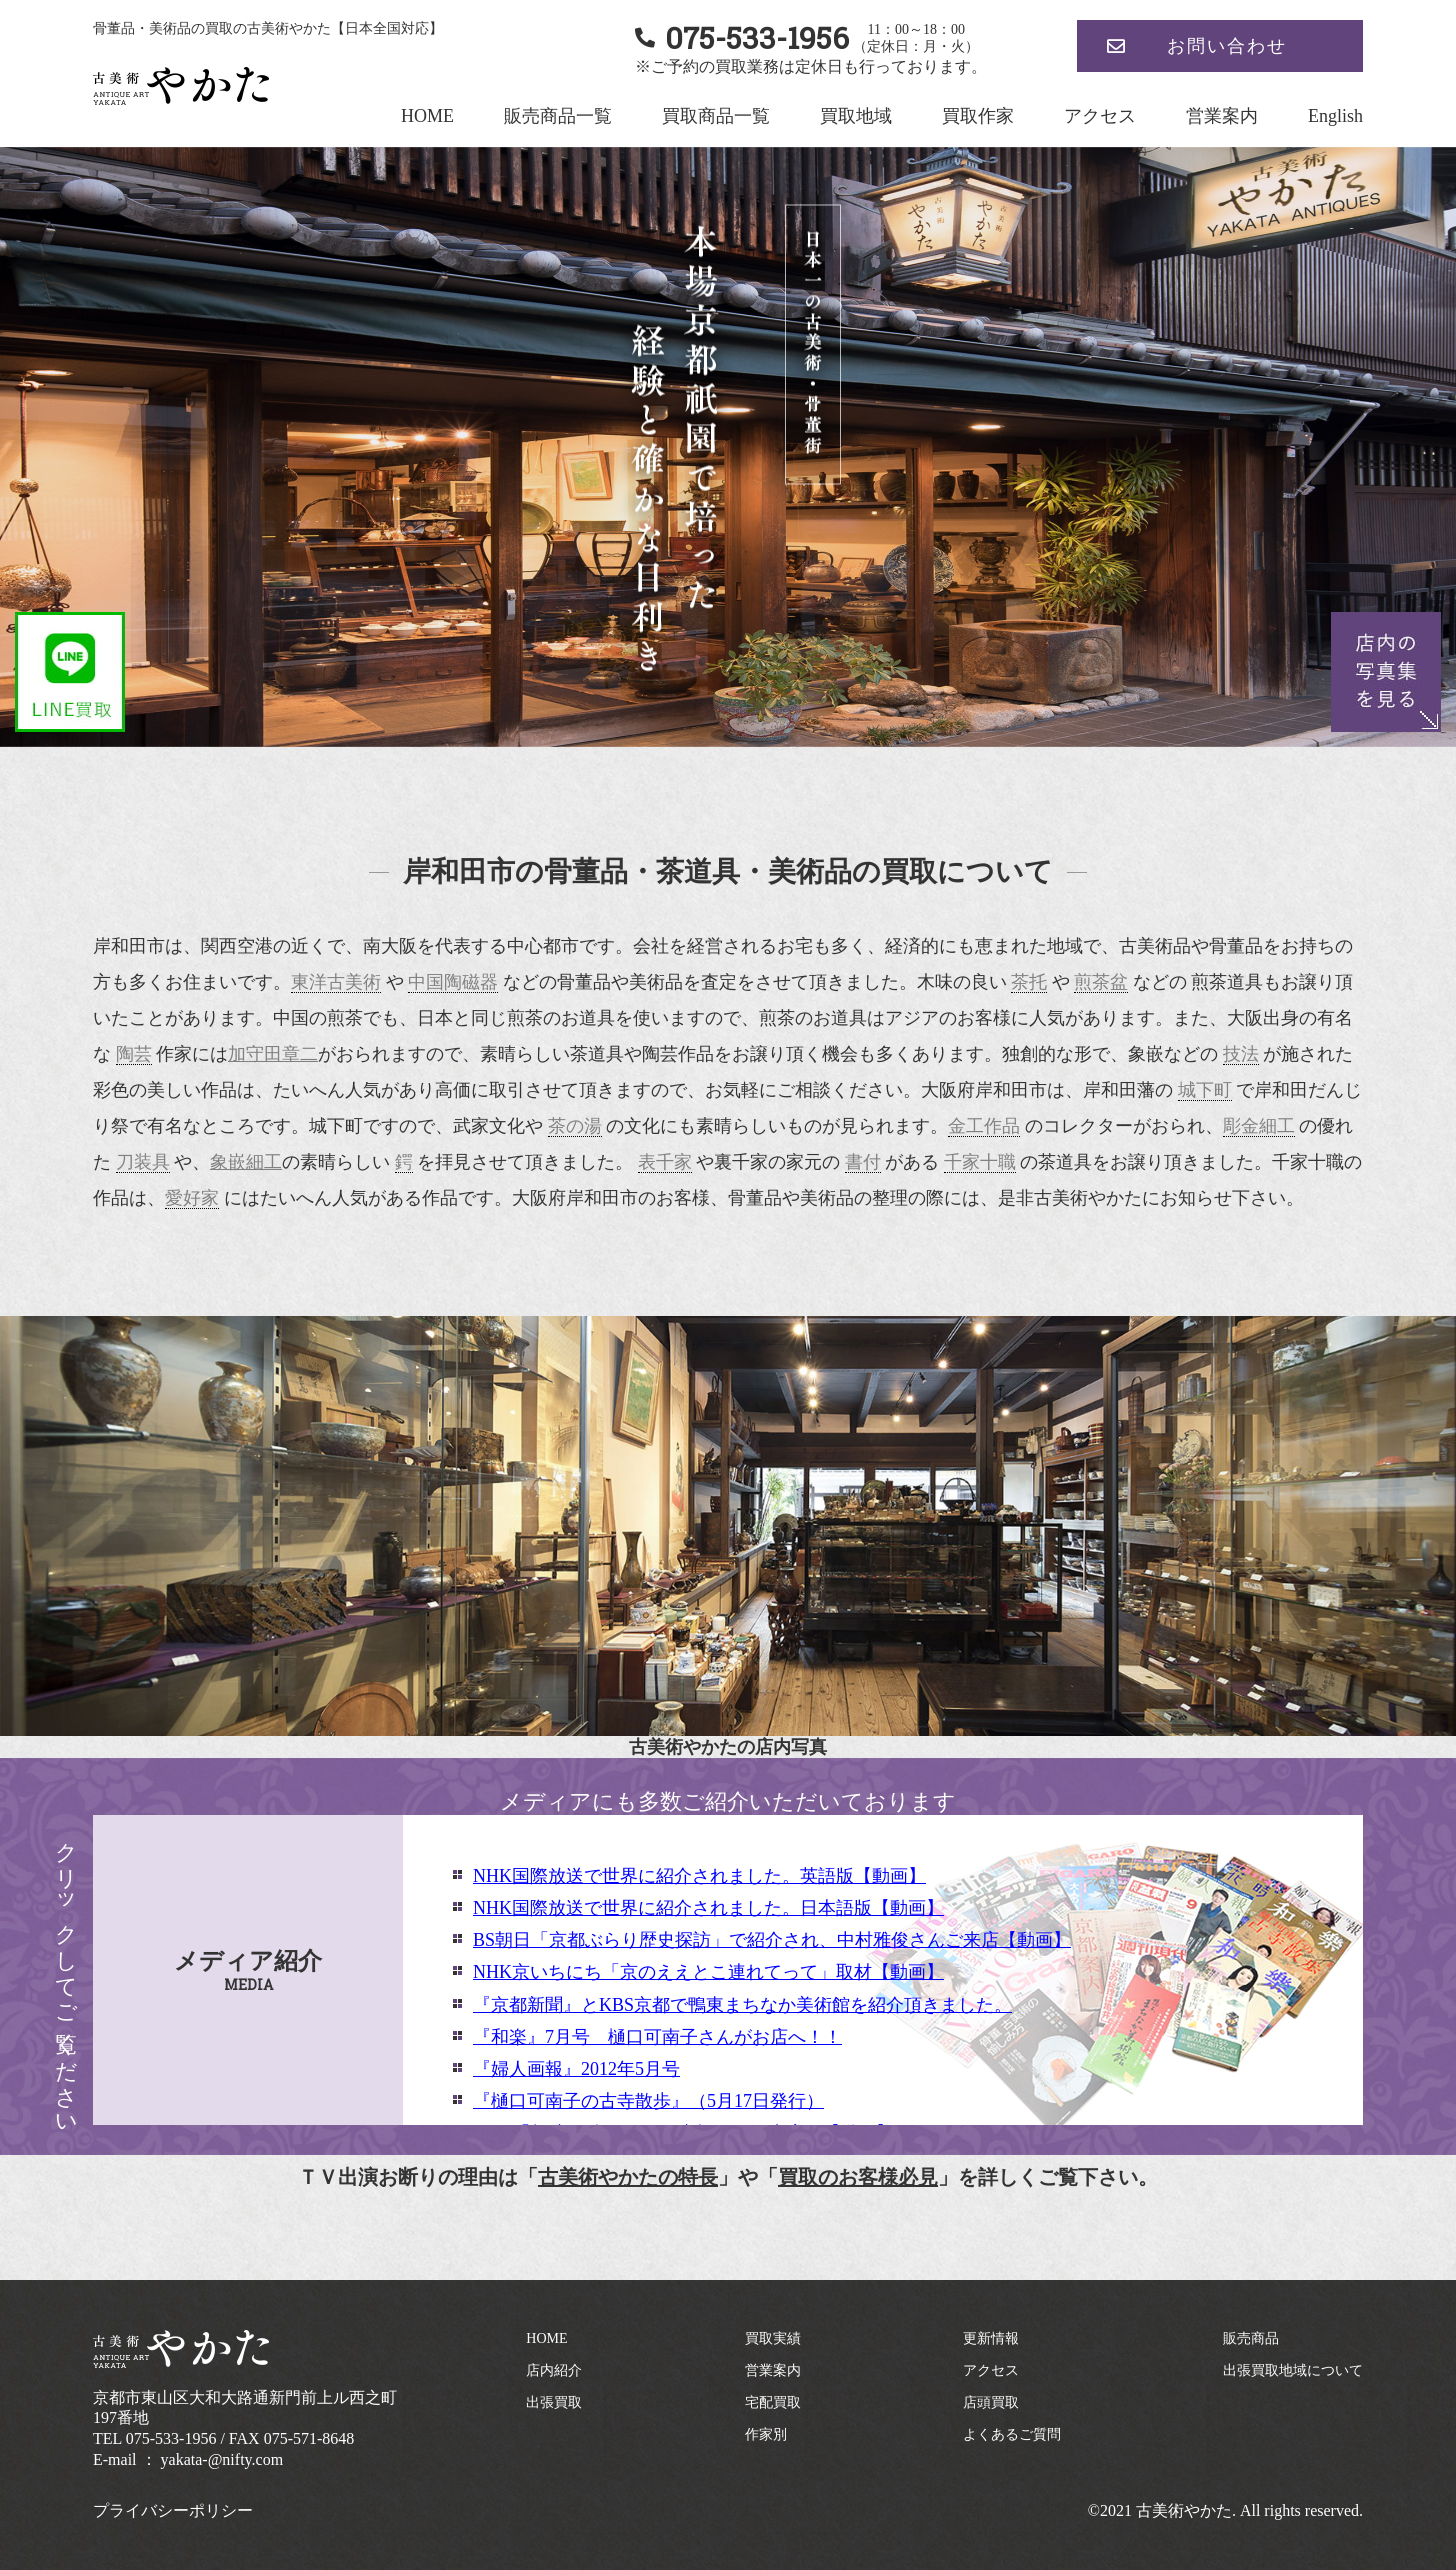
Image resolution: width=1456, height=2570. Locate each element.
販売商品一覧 (558, 116)
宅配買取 (773, 2402)
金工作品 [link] (984, 1126)
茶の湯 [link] (575, 1126)
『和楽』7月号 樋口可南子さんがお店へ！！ (657, 2037)
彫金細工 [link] (1259, 1126)
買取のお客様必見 (858, 2177)
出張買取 (554, 2402)
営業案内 (1222, 116)
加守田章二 (273, 1054)
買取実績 (773, 2338)
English (1335, 116)
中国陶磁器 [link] (453, 982)
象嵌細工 (246, 1162)
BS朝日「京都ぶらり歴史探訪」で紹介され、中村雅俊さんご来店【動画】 (772, 1940)
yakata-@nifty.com (222, 2459)
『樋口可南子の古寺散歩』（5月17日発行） (648, 2101)
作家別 (766, 2434)
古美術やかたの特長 (628, 2177)
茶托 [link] (1029, 982)
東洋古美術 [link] (336, 982)
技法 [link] (1241, 1054)
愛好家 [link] (192, 1198)
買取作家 (978, 116)
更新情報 (991, 2338)
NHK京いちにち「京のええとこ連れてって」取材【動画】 (708, 1972)
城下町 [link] (1205, 1090)
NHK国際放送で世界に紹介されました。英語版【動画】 (699, 1876)
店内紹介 (554, 2370)
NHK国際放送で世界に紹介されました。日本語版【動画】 (708, 1908)
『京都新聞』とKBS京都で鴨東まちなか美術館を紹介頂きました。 (742, 2005)
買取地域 (856, 116)
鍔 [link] (404, 1162)
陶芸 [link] (134, 1054)
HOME (427, 116)
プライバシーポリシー (173, 2510)
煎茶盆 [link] (1101, 982)
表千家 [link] (665, 1162)
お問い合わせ (1227, 46)
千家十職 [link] (980, 1162)
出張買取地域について (1293, 2370)
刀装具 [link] (143, 1162)
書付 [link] (863, 1162)
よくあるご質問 (1012, 2434)
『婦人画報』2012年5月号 (576, 2069)
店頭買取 (991, 2402)
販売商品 (1251, 2338)
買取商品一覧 (716, 116)
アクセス (1100, 116)
